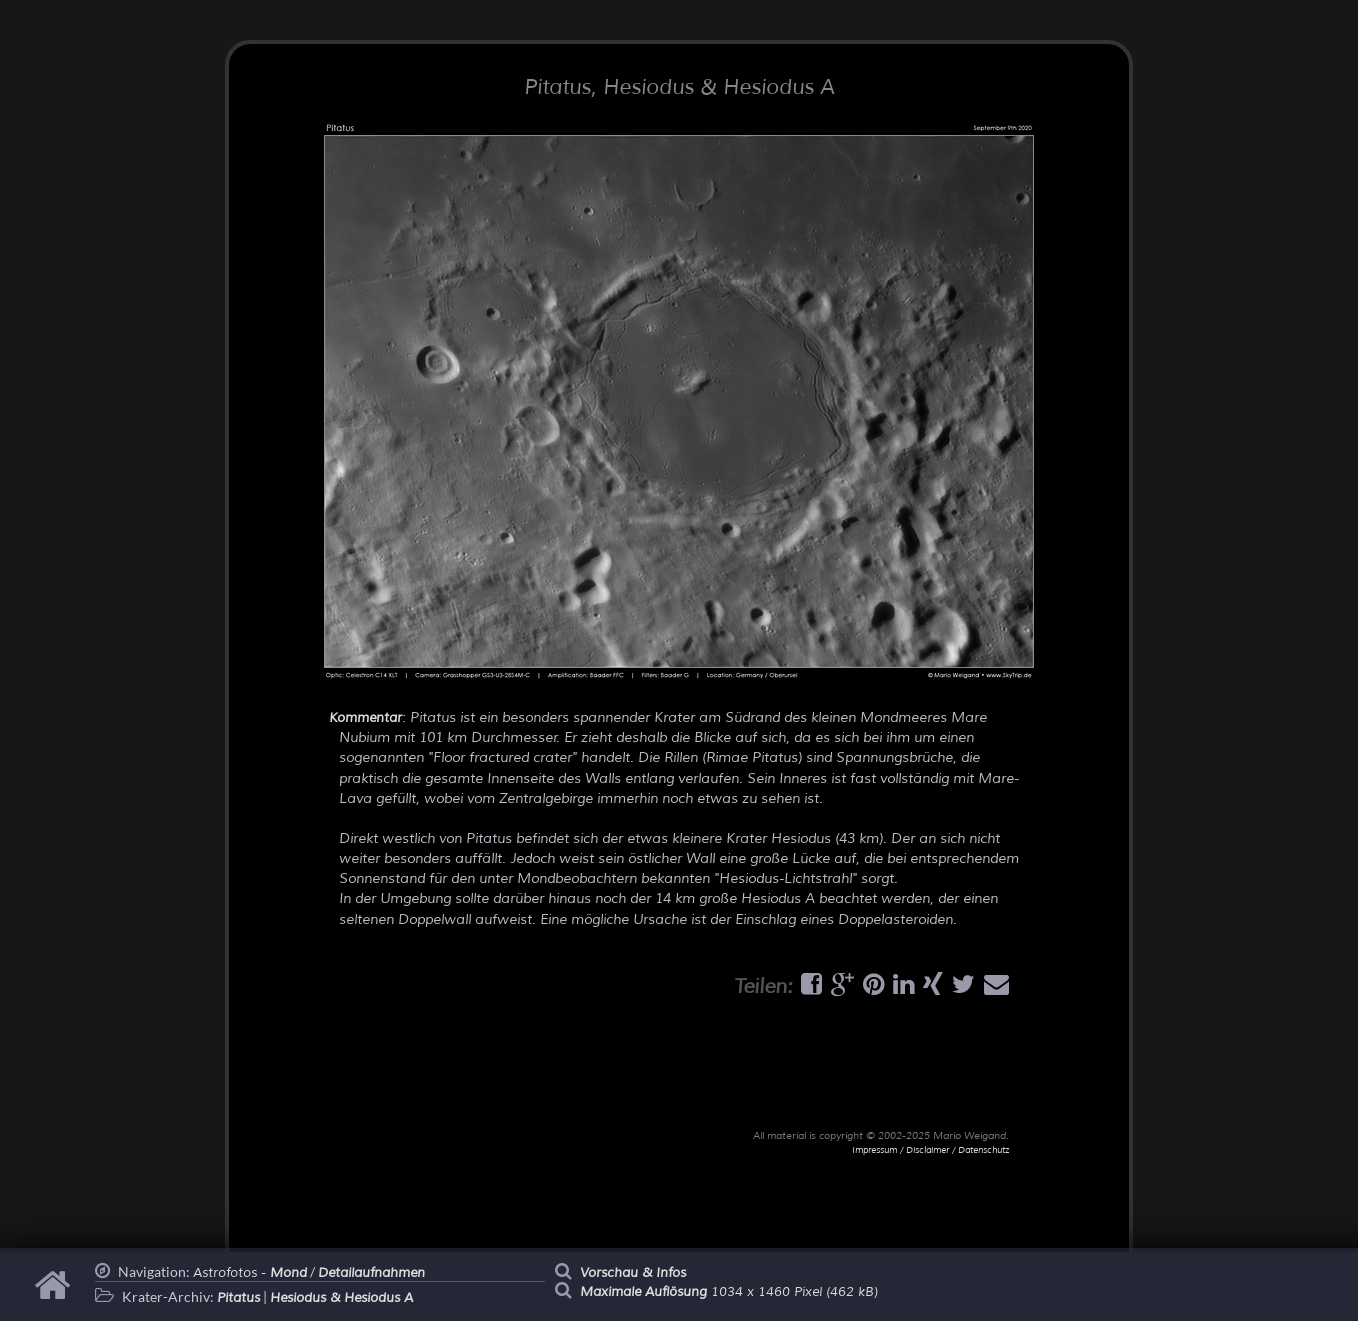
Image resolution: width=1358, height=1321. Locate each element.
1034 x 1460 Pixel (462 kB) (729, 1292)
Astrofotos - (250, 1273)
